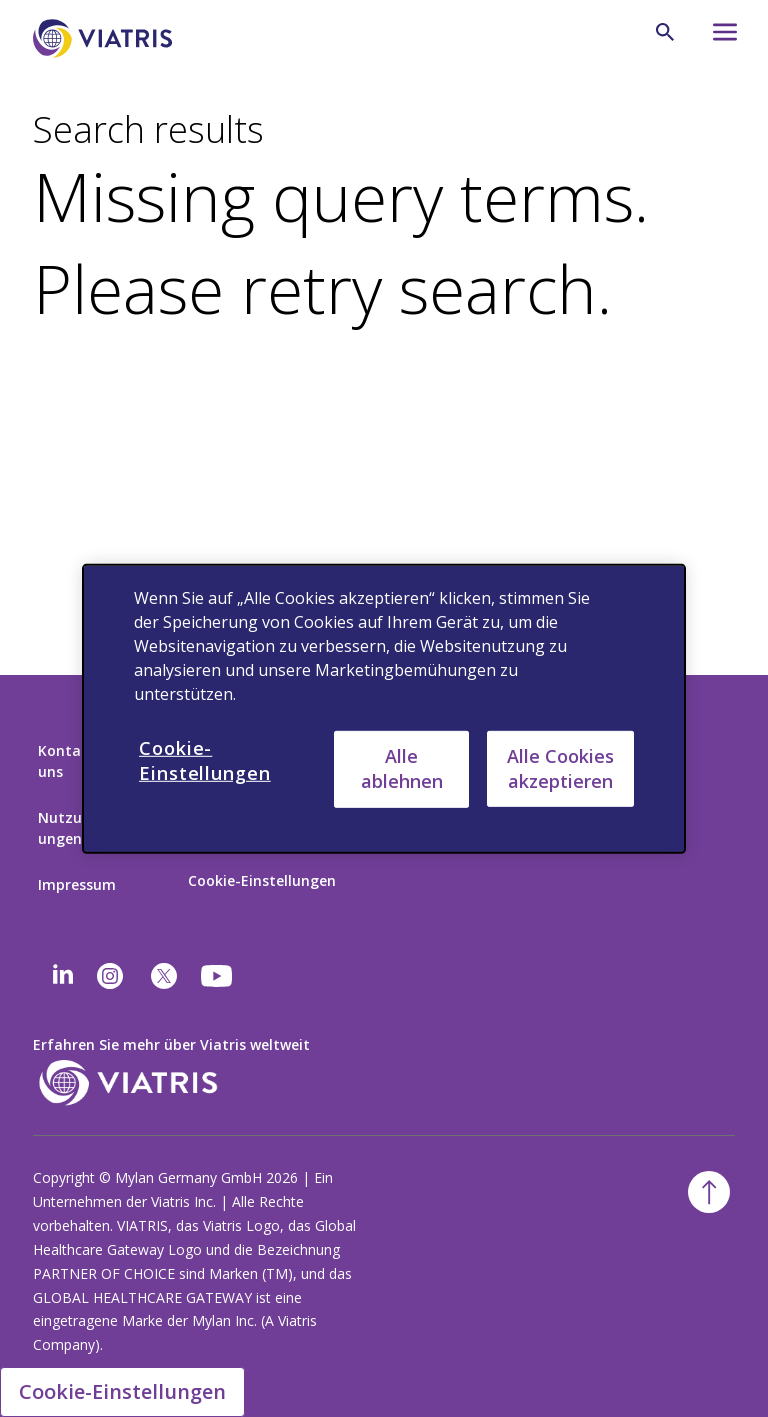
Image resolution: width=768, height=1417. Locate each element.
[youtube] (218, 976)
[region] (384, 708)
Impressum (77, 884)
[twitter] (164, 976)
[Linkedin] (63, 976)
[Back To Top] (709, 1192)
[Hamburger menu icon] (716, 37)
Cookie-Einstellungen (262, 880)
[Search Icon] (665, 32)
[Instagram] (110, 976)
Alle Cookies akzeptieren (560, 767)
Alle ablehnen (402, 768)
